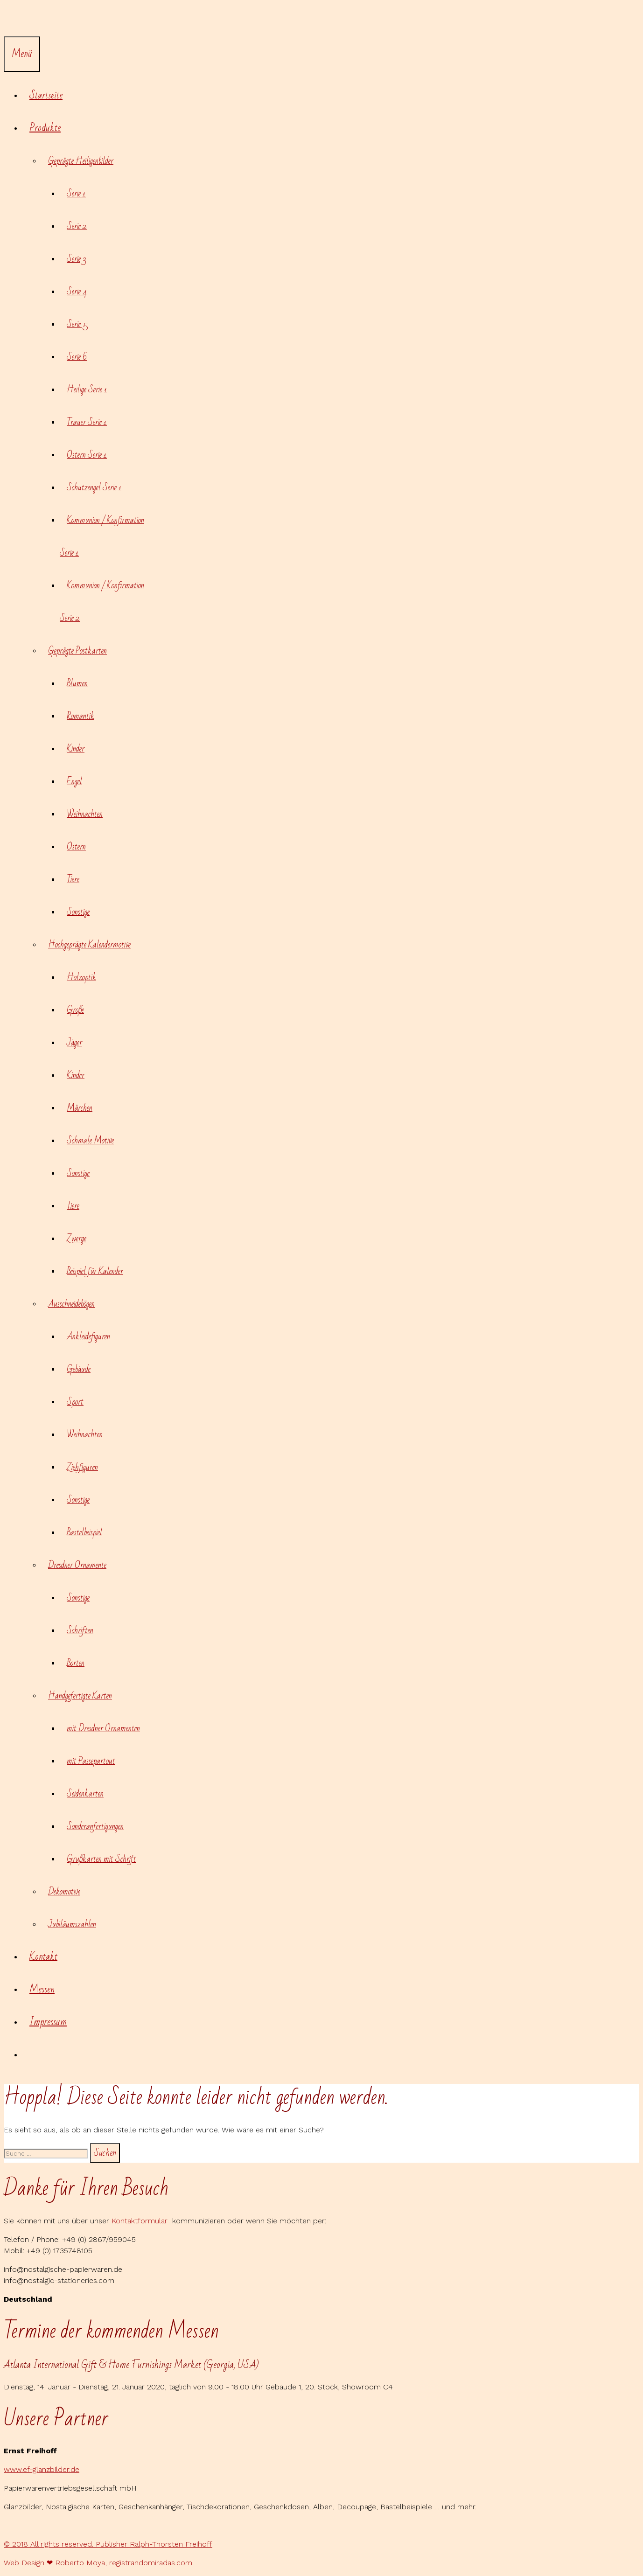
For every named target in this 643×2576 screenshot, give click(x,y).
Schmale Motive (90, 1141)
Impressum (48, 2022)
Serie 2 (77, 226)
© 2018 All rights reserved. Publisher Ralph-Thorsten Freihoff (108, 2544)
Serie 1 (76, 194)
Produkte (48, 128)
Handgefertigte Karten (83, 1696)
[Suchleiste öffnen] (11, 20)
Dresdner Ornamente (80, 1565)
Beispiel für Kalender (95, 1271)
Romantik (80, 716)
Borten (75, 1663)
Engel (74, 781)
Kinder (75, 749)
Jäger (74, 1043)
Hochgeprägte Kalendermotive (93, 945)
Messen (42, 1989)
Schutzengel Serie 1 (94, 487)
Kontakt (43, 1957)
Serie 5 (77, 324)
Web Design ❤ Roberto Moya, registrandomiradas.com (98, 2562)
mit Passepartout (91, 1761)
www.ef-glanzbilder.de (41, 2469)
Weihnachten (85, 814)
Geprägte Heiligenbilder (84, 161)
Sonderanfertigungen (95, 1826)
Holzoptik (81, 977)
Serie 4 (76, 291)
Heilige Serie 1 (87, 389)
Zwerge (76, 1238)
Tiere (73, 879)
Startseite (46, 95)
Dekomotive (64, 1892)
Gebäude (79, 1369)
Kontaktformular (142, 2220)
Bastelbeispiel (84, 1532)
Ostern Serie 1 (87, 455)
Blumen (77, 683)
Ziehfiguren (82, 1467)
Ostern (76, 847)
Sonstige (78, 912)
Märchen (79, 1108)
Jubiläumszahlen (72, 1924)
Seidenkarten (85, 1794)
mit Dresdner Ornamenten (103, 1728)
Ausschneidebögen (75, 1304)
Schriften (80, 1630)
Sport (75, 1402)
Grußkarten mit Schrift (101, 1859)
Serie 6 (77, 357)
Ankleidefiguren (88, 1336)
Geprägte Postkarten (81, 651)
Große (75, 1010)
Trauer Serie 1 (87, 422)
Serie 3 (76, 259)
